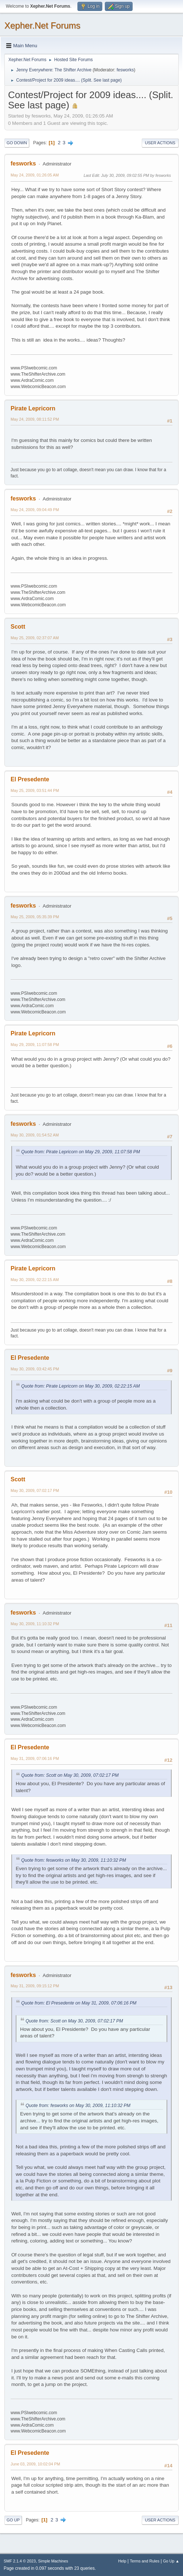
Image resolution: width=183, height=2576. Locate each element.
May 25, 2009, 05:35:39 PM (35, 917)
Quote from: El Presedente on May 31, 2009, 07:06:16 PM (79, 2003)
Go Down (17, 143)
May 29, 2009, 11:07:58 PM (35, 1044)
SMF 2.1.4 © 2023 (20, 2561)
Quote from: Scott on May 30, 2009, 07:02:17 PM (70, 1775)
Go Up (13, 2520)
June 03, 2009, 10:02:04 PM (35, 2464)
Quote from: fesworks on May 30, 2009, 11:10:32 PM (73, 1860)
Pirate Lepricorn (33, 408)
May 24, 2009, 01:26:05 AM (35, 175)
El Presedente (30, 779)
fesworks (125, 69)
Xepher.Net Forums (42, 25)
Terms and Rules (145, 2561)
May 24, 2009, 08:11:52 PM (35, 419)
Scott (18, 626)
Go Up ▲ (171, 2561)
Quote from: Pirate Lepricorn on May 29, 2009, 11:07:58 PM (80, 1151)
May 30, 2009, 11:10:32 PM (35, 1624)
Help (122, 2561)
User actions (160, 143)
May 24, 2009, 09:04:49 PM (35, 509)
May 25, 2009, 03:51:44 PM (35, 790)
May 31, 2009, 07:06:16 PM (35, 1758)
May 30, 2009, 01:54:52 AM (35, 1135)
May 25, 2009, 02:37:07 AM (35, 638)
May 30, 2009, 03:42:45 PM (35, 1369)
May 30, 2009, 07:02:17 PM (35, 1490)
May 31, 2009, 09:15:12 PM (35, 1986)
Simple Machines (53, 2561)
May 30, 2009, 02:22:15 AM (35, 1279)
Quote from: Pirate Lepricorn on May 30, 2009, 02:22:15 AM (80, 1386)
